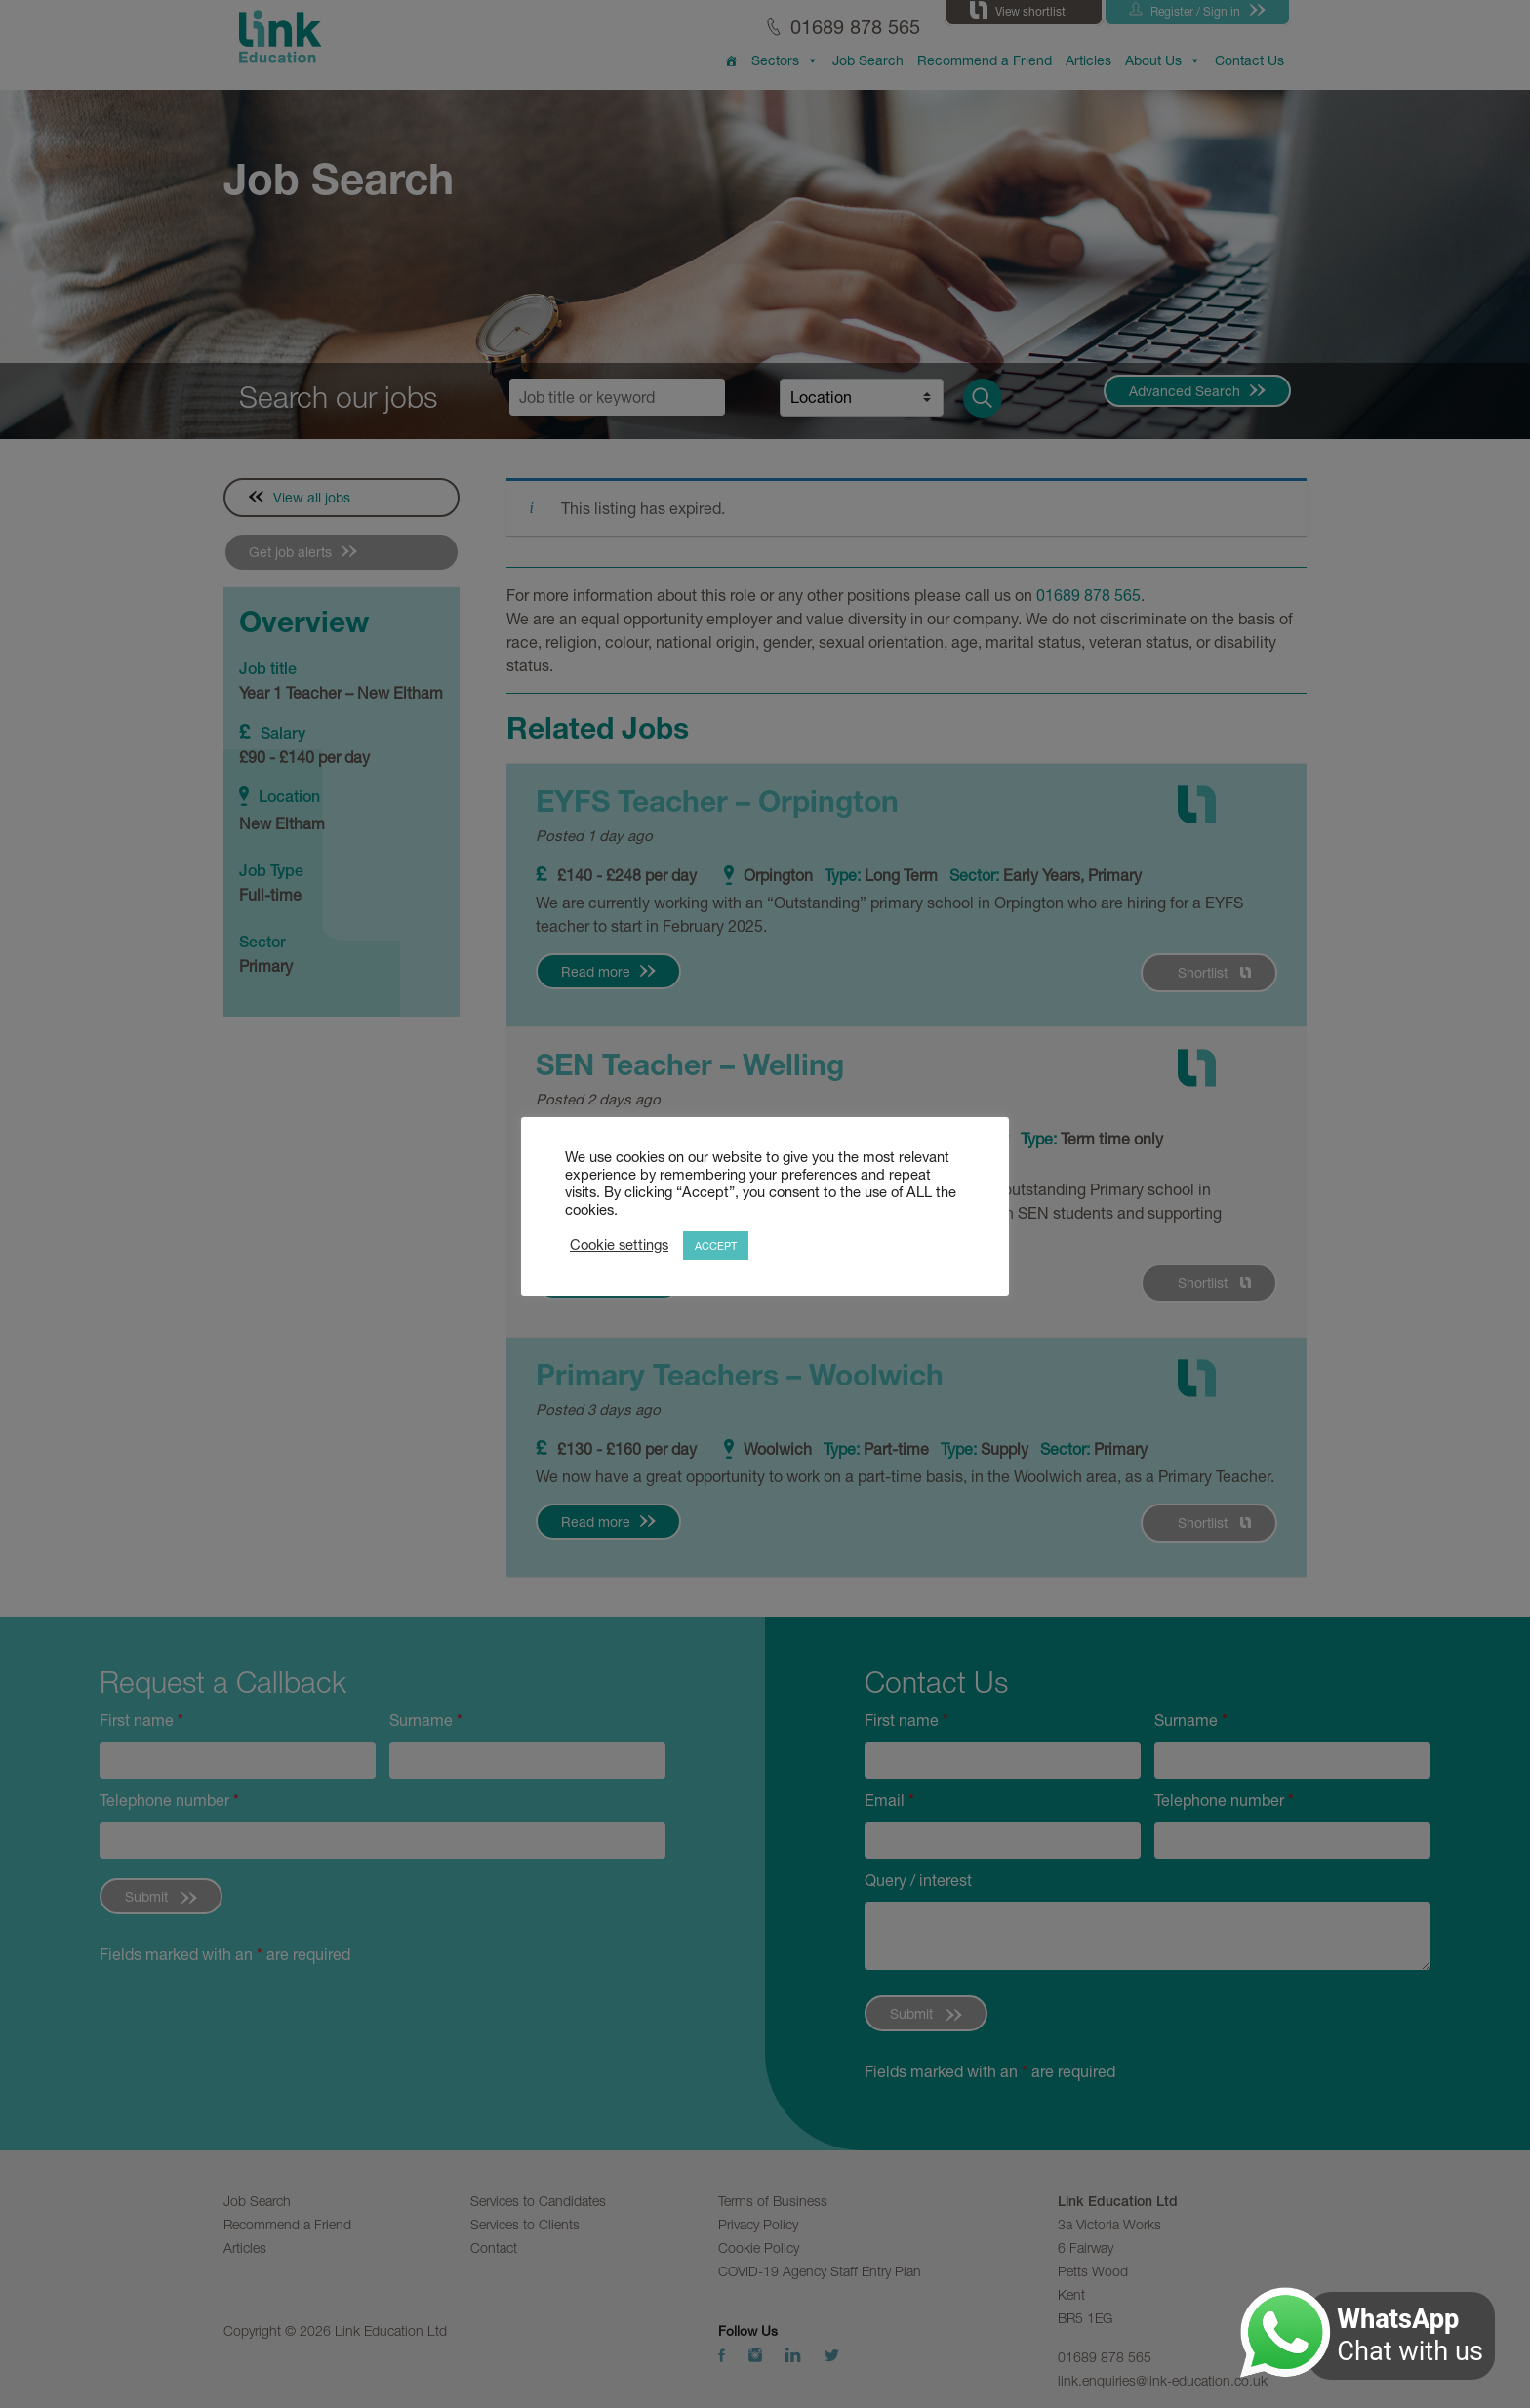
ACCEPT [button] (716, 1245)
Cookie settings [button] (619, 1244)
